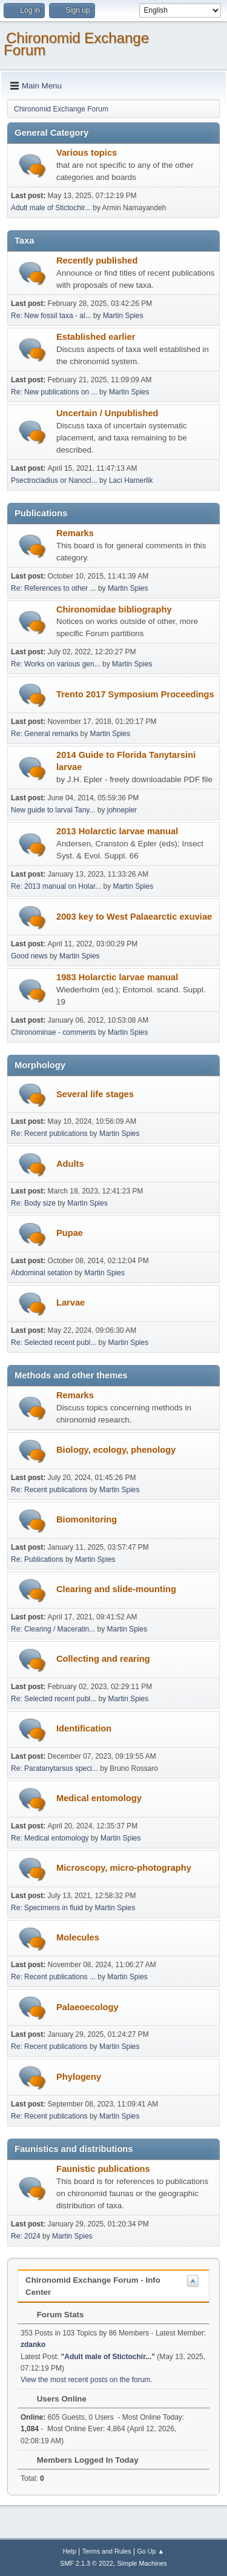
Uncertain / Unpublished (107, 413)
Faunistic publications (103, 2169)
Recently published (96, 260)
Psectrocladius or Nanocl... (54, 480)
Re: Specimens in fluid (47, 1908)
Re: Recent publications (49, 1133)
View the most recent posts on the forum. (87, 2379)
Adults (70, 1164)
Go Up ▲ (150, 2551)
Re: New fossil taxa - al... (51, 315)
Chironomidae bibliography (114, 609)
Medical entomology (99, 1798)
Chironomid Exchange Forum (76, 44)
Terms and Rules (106, 2551)
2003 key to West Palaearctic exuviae (134, 916)
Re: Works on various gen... (55, 664)
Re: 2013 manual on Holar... (56, 886)
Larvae (70, 1302)
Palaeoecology (87, 2007)
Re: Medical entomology (50, 1838)
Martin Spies (123, 315)
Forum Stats (54, 2314)
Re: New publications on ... (54, 392)
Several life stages (95, 1094)
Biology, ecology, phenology (116, 1450)
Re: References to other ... (53, 588)
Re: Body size (33, 1203)
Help (69, 2551)
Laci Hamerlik (131, 480)
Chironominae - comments (53, 1032)
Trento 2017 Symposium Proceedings (135, 694)
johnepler (122, 810)
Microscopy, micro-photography (123, 1868)
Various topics (86, 153)
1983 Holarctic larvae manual (117, 977)
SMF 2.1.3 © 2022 (86, 2563)
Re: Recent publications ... (53, 1977)
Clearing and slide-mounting (116, 1589)
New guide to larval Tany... (53, 810)
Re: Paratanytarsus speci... (54, 1768)
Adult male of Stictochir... (51, 208)
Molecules (77, 1937)
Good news (29, 956)
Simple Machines (142, 2563)
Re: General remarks (44, 733)
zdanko (33, 2344)
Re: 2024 (26, 2236)
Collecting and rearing (103, 1659)
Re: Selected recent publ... (53, 1342)
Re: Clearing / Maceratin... (53, 1629)
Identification (83, 1728)
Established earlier (95, 337)
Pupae (69, 1233)
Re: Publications (37, 1559)
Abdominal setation (42, 1273)
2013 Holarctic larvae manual (117, 831)
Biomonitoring (86, 1519)
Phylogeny (78, 2077)
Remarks (75, 533)
